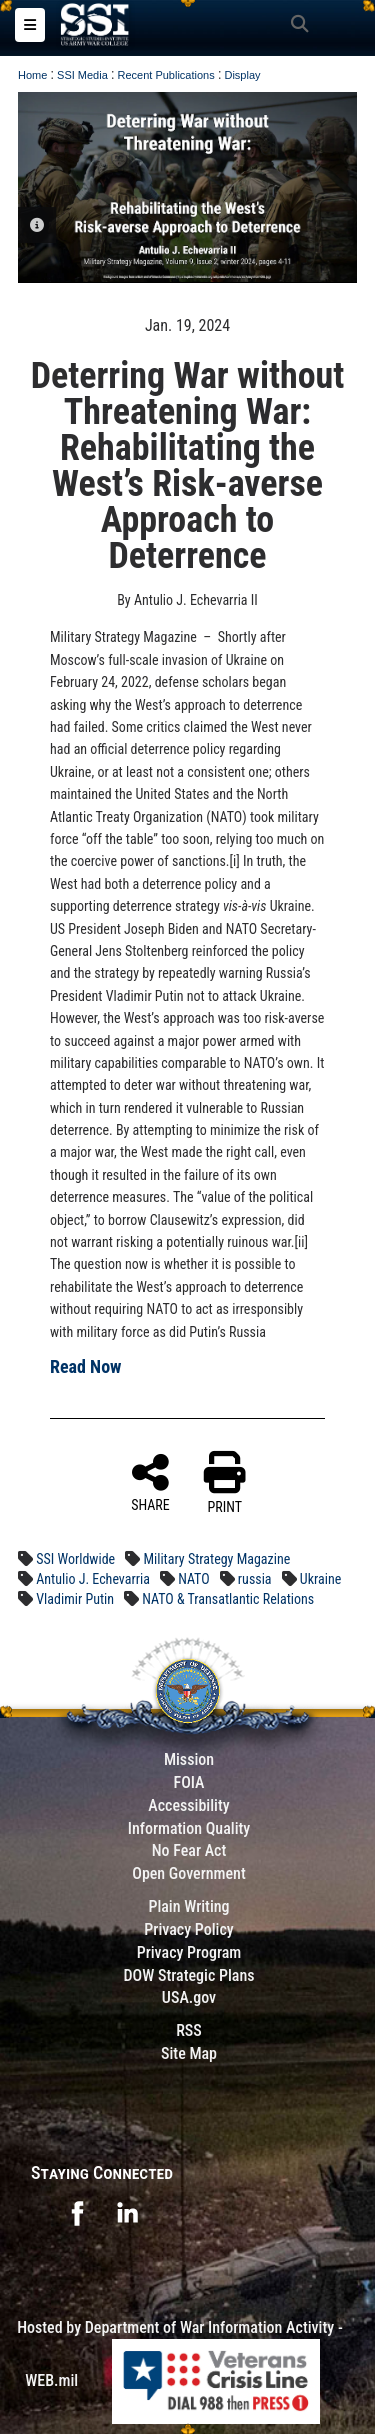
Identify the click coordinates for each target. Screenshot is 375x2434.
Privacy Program (189, 1952)
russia (255, 1579)
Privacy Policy (188, 1929)
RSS (189, 2030)
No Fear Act (189, 1850)
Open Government (189, 1873)
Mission (189, 1759)
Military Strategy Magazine (216, 1559)
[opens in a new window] (77, 2211)
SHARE (150, 1482)
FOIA (188, 1782)
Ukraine (320, 1579)
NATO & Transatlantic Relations (228, 1599)
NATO (194, 1579)
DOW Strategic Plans (188, 1975)
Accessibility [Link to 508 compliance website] (188, 1805)
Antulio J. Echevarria (93, 1579)
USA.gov (189, 1997)
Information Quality (189, 1828)
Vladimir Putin (75, 1599)
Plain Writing (188, 1906)
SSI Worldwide (75, 1559)
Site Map (189, 2053)
